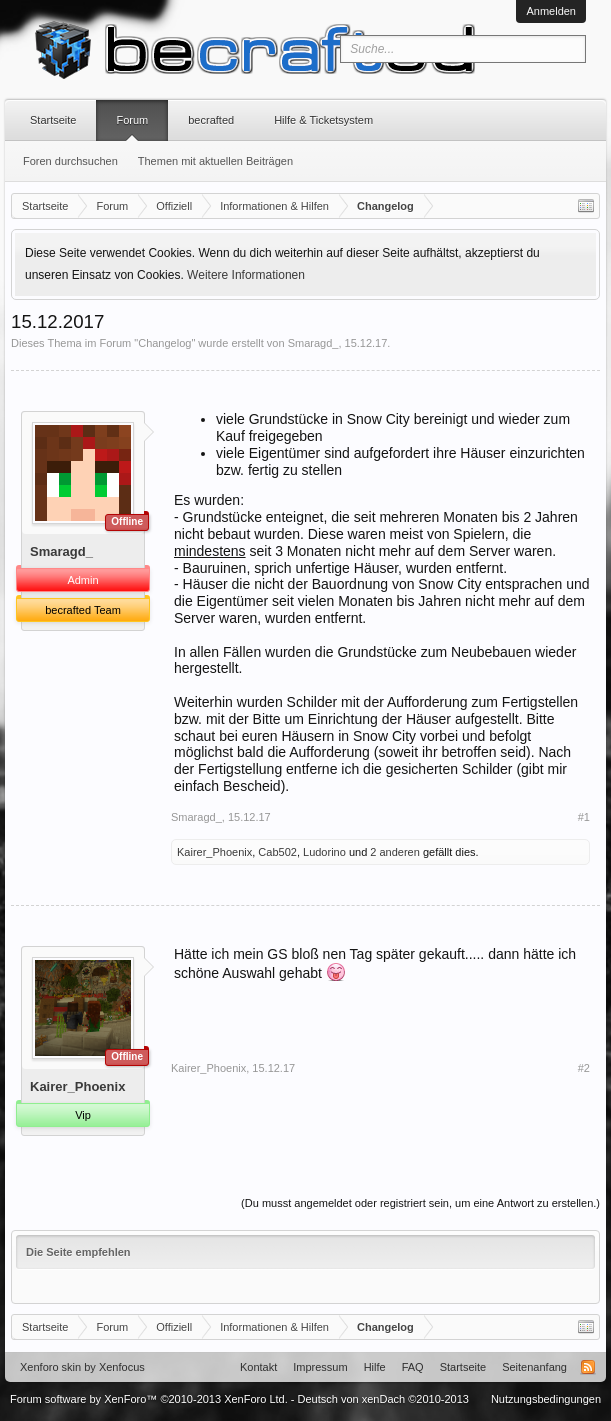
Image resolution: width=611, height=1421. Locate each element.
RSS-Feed (588, 1367)
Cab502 (277, 852)
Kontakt (258, 1367)
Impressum (320, 1367)
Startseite (53, 120)
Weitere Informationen (246, 275)
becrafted (211, 120)
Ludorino (324, 852)
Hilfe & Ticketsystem (323, 120)
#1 (584, 817)
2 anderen (395, 852)
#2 (584, 1068)
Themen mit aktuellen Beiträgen (215, 161)
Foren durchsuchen (70, 161)
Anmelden (551, 11)
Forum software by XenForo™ (149, 1399)
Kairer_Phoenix (214, 852)
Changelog (164, 343)
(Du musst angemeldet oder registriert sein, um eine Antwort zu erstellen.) (420, 1203)
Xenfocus (122, 1367)
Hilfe (375, 1367)
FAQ (413, 1367)
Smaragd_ (313, 343)
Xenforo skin (50, 1367)
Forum (132, 120)
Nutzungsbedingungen (546, 1399)
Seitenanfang (534, 1367)
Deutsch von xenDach (383, 1399)
